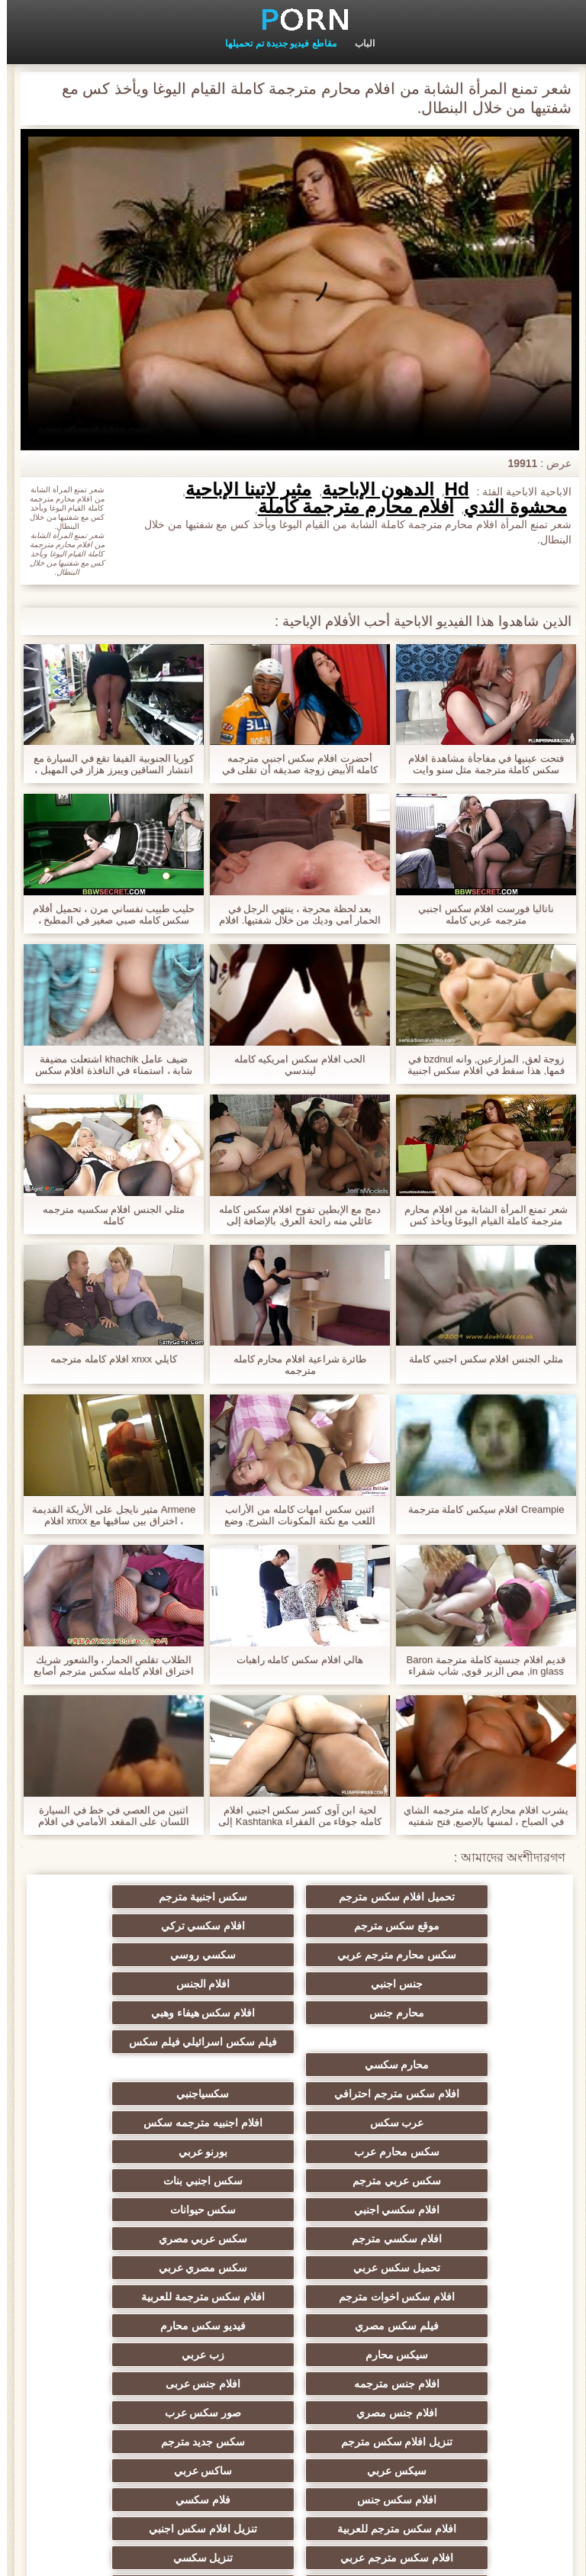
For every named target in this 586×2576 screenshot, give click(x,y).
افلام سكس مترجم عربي (143, 2326)
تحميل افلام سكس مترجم (443, 1897)
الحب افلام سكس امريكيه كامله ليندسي (293, 1064)
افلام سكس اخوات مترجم (143, 2152)
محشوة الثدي (508, 506)
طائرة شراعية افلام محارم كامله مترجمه (293, 1364)
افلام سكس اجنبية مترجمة (442, 2442)
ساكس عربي (442, 2297)
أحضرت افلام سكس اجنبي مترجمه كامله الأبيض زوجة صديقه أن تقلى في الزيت (293, 764)
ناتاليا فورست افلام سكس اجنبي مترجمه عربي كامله (478, 914)
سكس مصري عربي (293, 2152)
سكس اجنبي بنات (293, 2094)
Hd (450, 489)
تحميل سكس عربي (442, 2152)
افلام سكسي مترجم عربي (143, 2471)
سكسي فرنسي (144, 2413)
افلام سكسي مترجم (293, 2123)
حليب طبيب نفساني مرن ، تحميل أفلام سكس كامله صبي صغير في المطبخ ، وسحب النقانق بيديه (107, 914)
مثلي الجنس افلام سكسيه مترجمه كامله (106, 1215)
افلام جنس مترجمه (143, 2210)
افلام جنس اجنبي (293, 2384)
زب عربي (293, 2210)
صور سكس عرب (143, 2239)
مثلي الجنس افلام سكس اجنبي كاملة (478, 1359)
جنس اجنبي (442, 1955)
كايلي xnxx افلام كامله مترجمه (106, 1359)
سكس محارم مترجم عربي (293, 1926)
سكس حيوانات (442, 2123)
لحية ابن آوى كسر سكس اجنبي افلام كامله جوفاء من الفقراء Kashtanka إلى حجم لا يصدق (293, 1815)
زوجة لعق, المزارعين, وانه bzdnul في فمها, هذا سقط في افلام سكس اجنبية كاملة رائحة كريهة (479, 1064)
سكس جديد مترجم (293, 2268)
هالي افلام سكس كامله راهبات (293, 1659)
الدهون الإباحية (371, 489)
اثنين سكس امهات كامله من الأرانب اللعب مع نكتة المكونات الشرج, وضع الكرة (293, 1515)
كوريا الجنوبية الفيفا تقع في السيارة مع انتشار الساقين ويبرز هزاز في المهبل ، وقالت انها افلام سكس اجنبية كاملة (107, 764)
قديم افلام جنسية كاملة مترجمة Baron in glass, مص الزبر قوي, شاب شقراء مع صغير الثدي (479, 1665)
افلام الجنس (293, 1955)
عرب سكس (144, 2036)
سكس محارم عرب (293, 2065)
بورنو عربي (144, 2065)
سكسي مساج (293, 2413)
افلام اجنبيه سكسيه (293, 2471)
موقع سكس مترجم (144, 1897)
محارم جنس (143, 1955)
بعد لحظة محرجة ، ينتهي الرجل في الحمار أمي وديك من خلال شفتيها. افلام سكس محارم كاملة (293, 914)
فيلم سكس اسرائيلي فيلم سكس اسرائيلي (143, 1987)
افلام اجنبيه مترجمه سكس (442, 2065)
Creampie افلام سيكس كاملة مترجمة (479, 1509)
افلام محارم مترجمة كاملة (349, 506)
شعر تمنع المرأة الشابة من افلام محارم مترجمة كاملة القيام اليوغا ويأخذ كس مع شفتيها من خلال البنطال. (479, 1215)
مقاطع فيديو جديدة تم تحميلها (273, 43)
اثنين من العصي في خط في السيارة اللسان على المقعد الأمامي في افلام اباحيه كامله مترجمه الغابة (106, 1815)
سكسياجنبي (293, 2036)
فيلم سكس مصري (293, 2181)
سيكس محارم (442, 2210)
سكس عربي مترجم (442, 2094)
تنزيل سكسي (442, 2355)
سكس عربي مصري (143, 2123)
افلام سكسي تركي (443, 1926)
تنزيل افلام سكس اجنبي (293, 2326)
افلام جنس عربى (443, 2239)
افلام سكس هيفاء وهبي (443, 2007)
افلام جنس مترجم (443, 2384)
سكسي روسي (143, 1926)
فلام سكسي (143, 2297)
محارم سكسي (293, 2007)
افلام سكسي (143, 2384)
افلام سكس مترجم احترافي (442, 2036)
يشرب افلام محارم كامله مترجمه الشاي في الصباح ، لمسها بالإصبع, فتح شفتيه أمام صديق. (479, 1815)
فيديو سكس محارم (143, 2181)
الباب (358, 43)
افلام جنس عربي (144, 2355)
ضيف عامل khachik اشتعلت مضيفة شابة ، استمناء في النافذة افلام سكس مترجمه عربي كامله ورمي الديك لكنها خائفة (107, 1064)
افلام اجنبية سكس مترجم (443, 2413)
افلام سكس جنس (293, 2297)
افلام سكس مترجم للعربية (442, 2326)
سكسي (143, 2442)
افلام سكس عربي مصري (293, 2355)
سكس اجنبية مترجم (293, 1897)
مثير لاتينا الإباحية (241, 489)
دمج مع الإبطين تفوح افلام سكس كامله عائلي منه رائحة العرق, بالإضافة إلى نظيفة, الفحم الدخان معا (293, 1215)
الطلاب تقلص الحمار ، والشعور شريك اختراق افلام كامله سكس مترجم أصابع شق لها (106, 1665)
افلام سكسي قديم (443, 2471)
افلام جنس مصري (293, 2239)
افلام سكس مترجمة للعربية (443, 2181)
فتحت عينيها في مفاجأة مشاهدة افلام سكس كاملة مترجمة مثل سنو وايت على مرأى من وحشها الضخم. (478, 764)
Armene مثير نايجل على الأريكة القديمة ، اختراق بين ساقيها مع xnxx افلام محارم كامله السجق (107, 1515)
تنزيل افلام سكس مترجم (443, 2268)
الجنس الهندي (293, 2442)
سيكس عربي (143, 2268)
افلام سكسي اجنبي (144, 2094)
